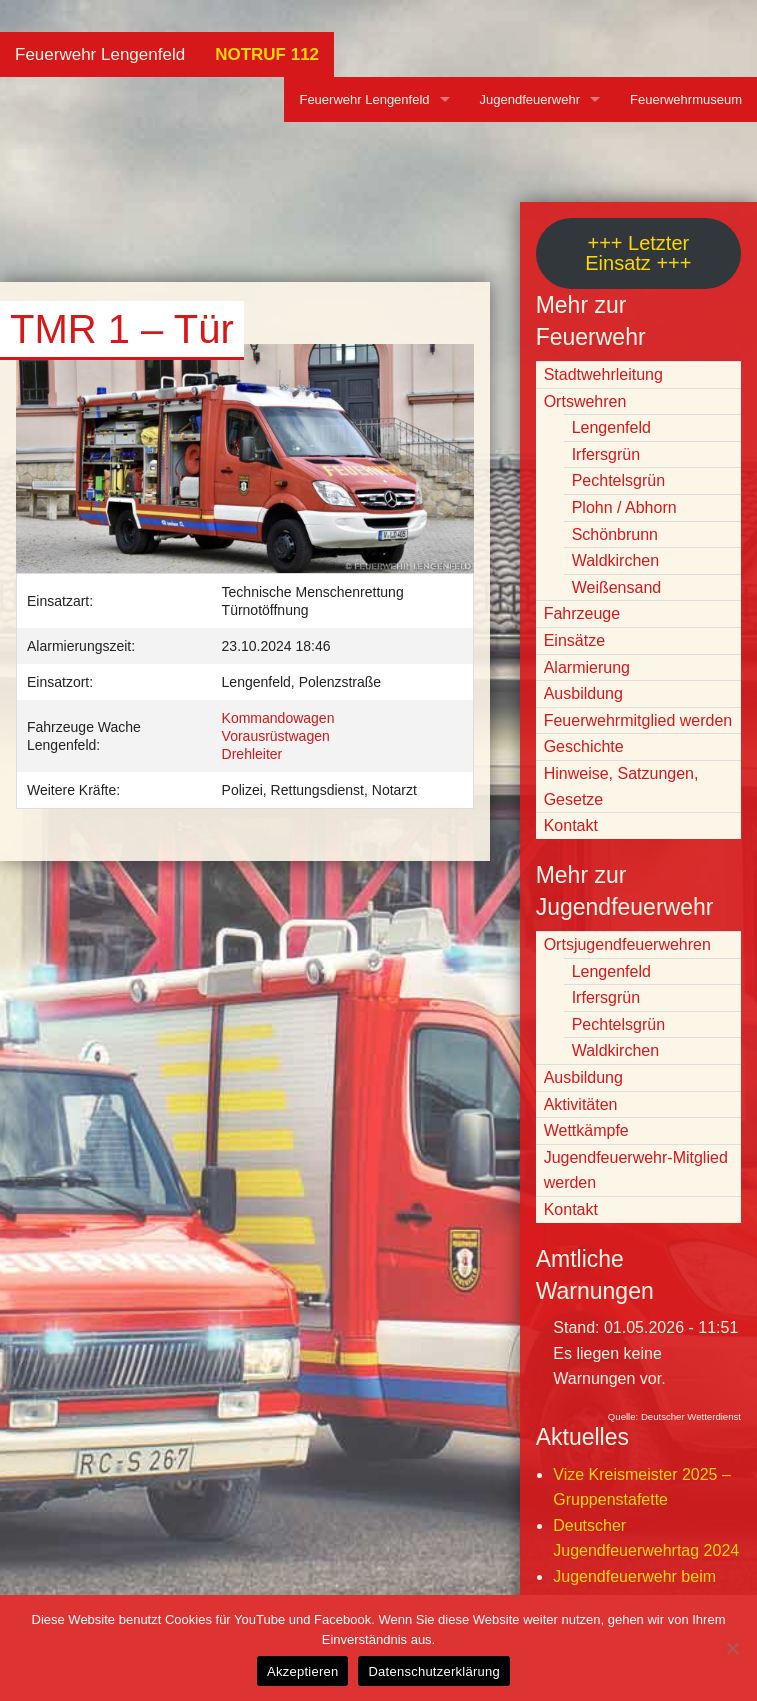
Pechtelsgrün (618, 480)
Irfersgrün (606, 454)
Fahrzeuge (582, 613)
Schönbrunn (615, 534)
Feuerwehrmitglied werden (638, 720)
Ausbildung (583, 693)
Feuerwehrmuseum (686, 99)
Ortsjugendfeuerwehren (627, 944)
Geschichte (584, 746)
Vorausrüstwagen (276, 736)
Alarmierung (587, 667)
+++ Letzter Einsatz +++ (638, 253)
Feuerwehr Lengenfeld (100, 54)
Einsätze (574, 640)
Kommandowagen (278, 718)
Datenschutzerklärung (433, 1671)
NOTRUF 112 (267, 54)
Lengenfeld (611, 427)
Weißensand (617, 587)
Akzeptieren (302, 1671)
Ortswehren (585, 401)
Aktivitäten (581, 1104)
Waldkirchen (615, 560)
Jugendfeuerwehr (530, 99)
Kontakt (571, 825)
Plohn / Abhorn (624, 507)
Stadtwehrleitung (603, 374)
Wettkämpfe (586, 1130)
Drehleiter (252, 754)
